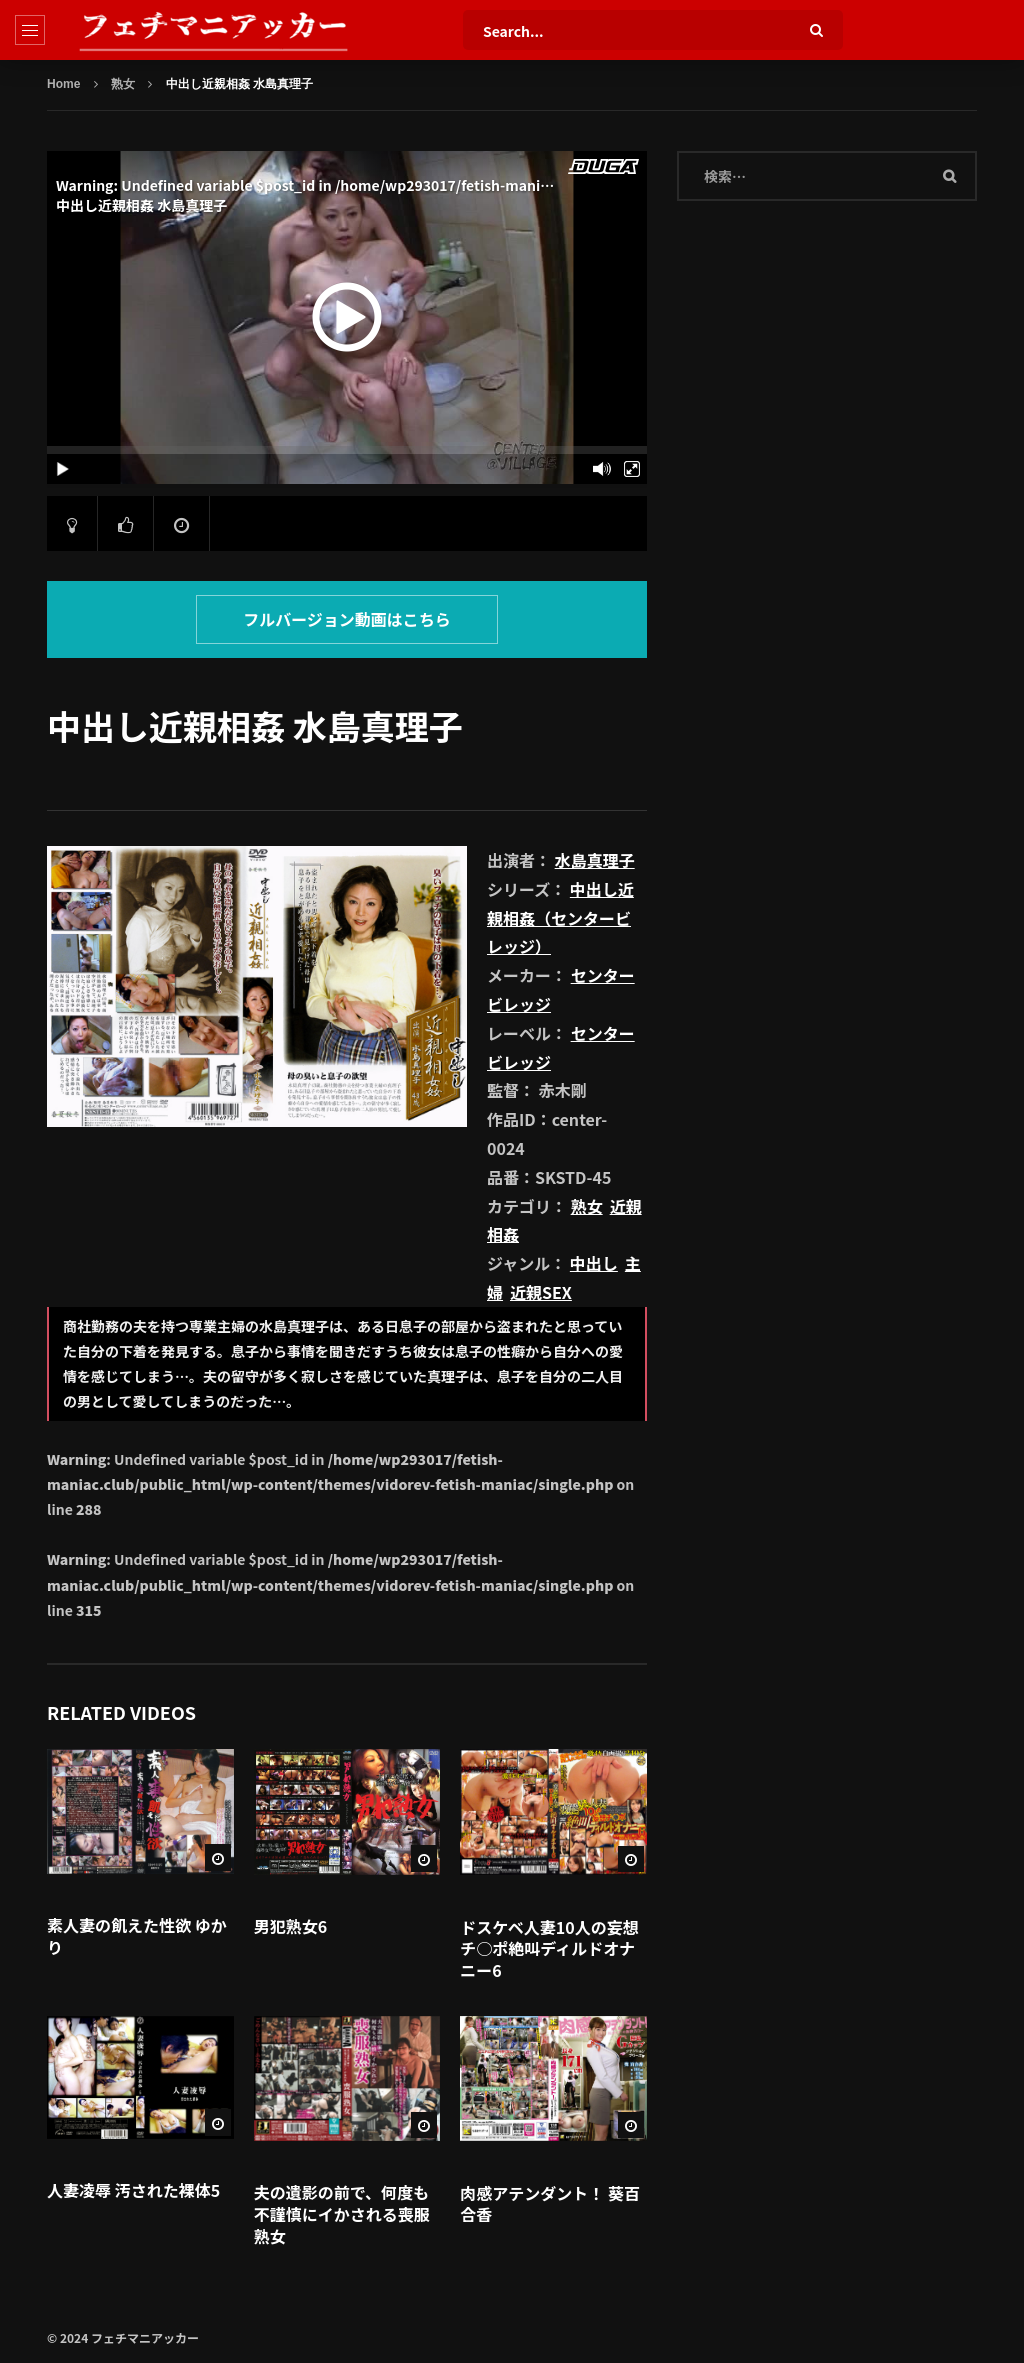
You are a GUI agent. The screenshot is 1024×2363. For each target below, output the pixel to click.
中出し (594, 1263)
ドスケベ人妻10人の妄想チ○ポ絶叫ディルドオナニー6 (549, 1948)
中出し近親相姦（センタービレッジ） (560, 918)
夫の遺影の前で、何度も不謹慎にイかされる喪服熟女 (342, 2213)
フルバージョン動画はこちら (347, 619)
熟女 (123, 84)
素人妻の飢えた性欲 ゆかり (137, 1936)
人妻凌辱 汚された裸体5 (133, 2190)
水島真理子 (595, 860)
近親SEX (541, 1292)
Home (63, 84)
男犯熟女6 (290, 1926)
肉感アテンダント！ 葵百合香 (550, 2204)
